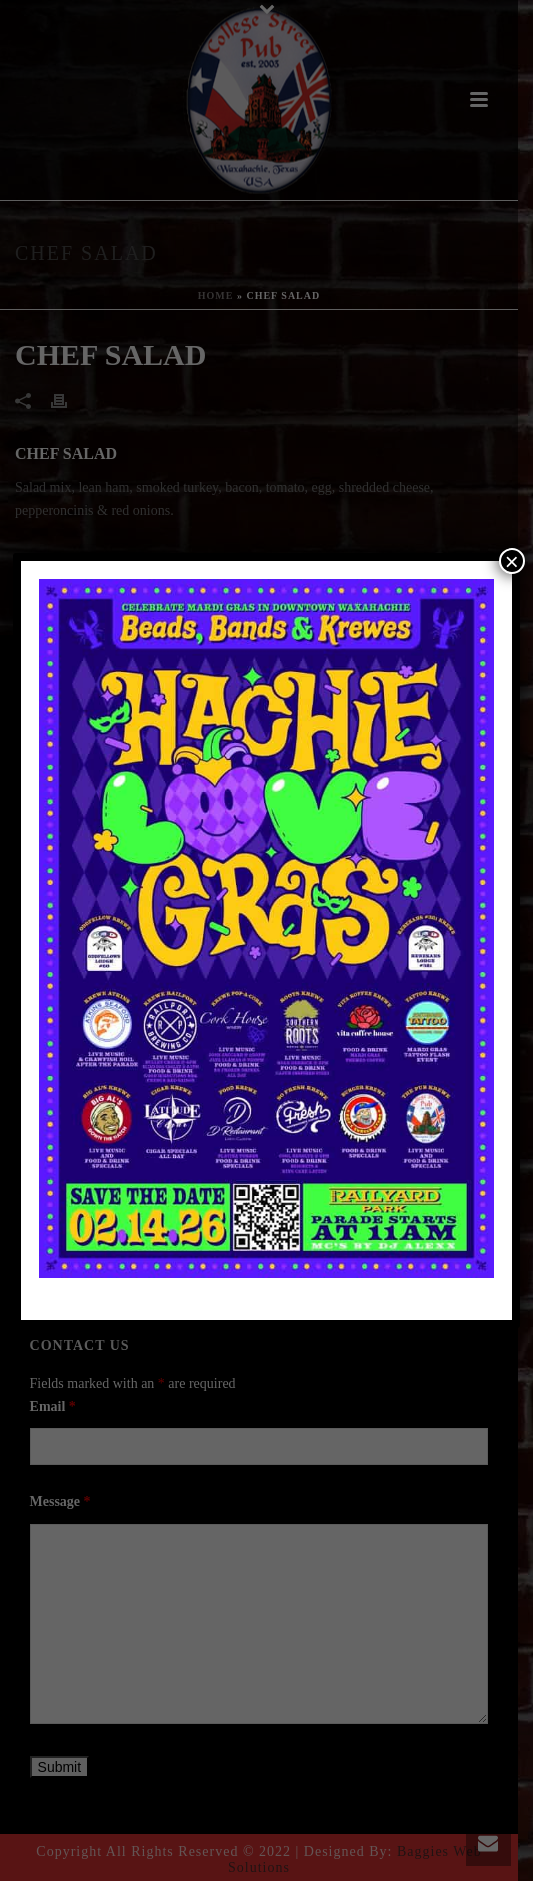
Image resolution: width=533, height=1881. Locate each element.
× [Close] (512, 561)
